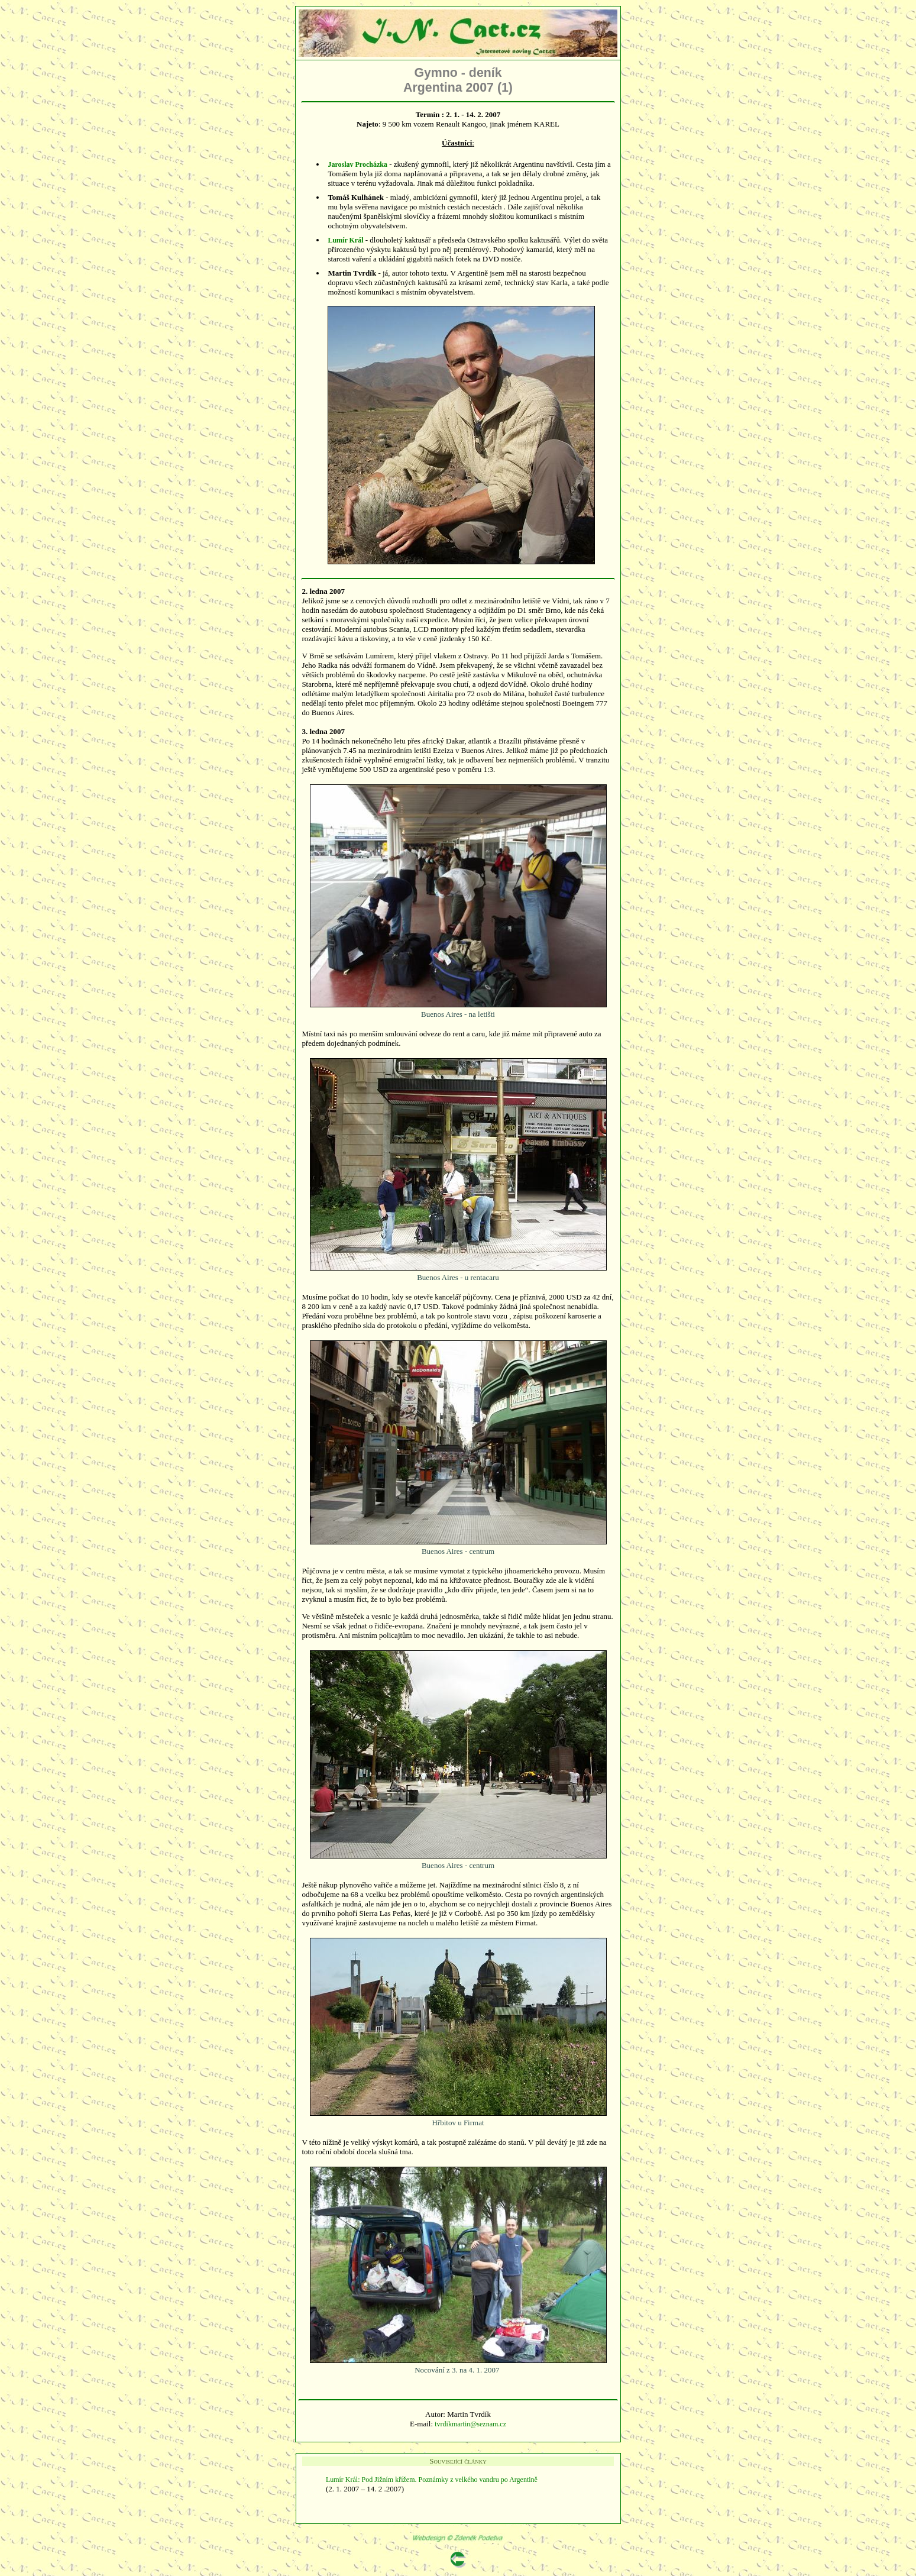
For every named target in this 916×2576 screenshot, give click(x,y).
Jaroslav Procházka (357, 164)
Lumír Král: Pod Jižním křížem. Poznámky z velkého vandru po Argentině (432, 2479)
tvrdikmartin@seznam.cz (470, 2424)
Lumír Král (345, 240)
